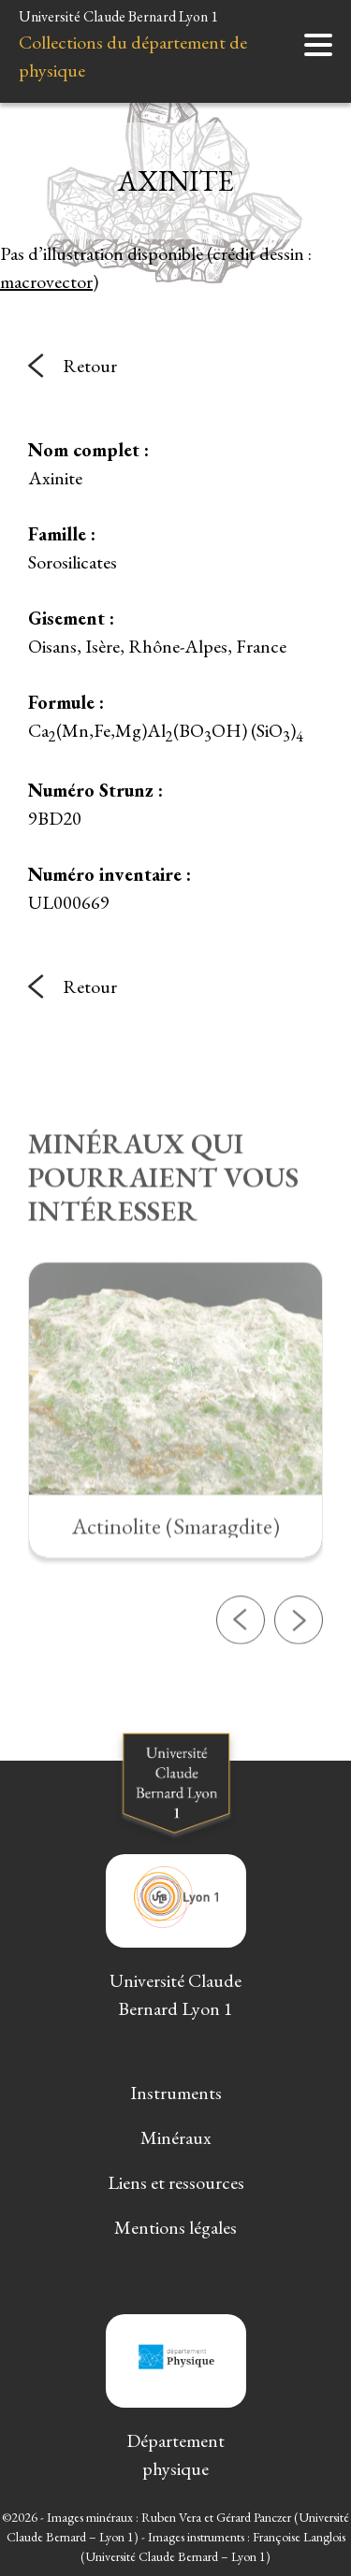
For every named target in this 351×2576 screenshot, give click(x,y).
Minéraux (176, 2137)
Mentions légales (175, 2227)
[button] (240, 1677)
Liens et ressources (176, 2182)
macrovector (46, 281)
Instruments (176, 2092)
